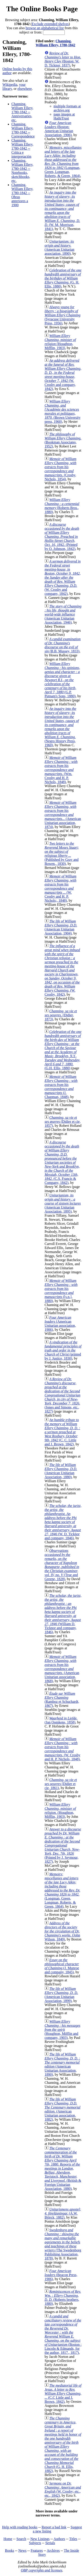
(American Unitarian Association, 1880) (61, 1471)
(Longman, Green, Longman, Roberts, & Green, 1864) (63, 162)
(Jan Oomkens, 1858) (61, 1720)
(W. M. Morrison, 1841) (62, 210)
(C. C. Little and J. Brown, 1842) (62, 1432)
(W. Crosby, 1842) (62, 970)
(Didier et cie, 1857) (63, 1121)
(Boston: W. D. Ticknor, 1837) (63, 59)
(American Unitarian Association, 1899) (61, 1995)
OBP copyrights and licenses (41, 2570)
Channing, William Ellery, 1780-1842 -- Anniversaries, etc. (22, 112)
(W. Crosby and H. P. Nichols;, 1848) (60, 888)
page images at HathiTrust (64, 116)
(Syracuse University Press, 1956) (62, 315)
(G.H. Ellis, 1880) (63, 1050)
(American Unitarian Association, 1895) (63, 1203)
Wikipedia (9, 84)
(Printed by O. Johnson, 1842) (62, 537)
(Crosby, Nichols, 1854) (60, 469)
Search (21, 2539)
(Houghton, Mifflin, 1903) (60, 342)
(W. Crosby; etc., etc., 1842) (63, 2489)
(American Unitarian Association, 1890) (62, 2064)
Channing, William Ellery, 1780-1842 (55, 43)
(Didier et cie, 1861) (61, 1784)
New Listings (40, 2539)
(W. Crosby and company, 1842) (63, 375)
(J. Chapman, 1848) (61, 1087)
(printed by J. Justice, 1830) (63, 1350)
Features (37, 2550)
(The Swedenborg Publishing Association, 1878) (63, 2244)
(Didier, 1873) (61, 1015)
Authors (59, 2539)
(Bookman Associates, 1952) (63, 440)
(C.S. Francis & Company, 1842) (62, 1162)
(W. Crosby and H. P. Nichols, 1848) (62, 1749)
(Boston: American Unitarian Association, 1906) (59, 129)
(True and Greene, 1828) (62, 1565)
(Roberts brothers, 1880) (63, 2298)
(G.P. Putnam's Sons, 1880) (62, 680)
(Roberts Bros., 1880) (62, 506)
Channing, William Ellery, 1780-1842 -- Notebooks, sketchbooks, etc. (22, 171)
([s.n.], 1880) (61, 1291)
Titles (73, 2539)
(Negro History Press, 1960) (62, 727)
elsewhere (24, 89)
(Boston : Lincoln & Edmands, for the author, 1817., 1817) (63, 2334)
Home (8, 2539)
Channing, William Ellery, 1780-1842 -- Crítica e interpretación (22, 148)
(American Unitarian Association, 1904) (61, 927)
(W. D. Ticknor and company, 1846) (63, 1522)
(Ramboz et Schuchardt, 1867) (62, 1700)
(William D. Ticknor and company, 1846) (63, 1614)
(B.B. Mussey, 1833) (63, 645)
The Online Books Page (42, 9)
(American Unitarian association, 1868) (62, 1669)
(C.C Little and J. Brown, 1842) (63, 2393)
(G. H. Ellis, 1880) (63, 278)
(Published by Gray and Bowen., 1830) (62, 854)
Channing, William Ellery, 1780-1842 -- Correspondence (23, 130)
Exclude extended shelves (50, 24)
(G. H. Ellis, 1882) (63, 2444)
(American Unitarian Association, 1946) (63, 614)
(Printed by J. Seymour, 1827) (63, 1845)
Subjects (35, 2543)
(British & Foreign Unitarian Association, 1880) (63, 2168)
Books (9, 2550)
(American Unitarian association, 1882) (62, 2109)
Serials (50, 2543)
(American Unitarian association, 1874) (63, 815)
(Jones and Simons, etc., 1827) (62, 1395)
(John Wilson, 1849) (62, 1931)
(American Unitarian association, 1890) (59, 247)
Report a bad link (54, 2527)
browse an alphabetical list (45, 28)
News (22, 2550)
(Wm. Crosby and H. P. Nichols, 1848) (61, 770)
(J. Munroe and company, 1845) (62, 1966)
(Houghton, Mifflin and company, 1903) (62, 2030)
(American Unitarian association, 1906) (60, 1323)
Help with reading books (19, 2527)
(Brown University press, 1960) (62, 411)
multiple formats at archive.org (67, 108)
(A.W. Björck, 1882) (63, 2213)
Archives (53, 2550)
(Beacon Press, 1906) (61, 2275)
